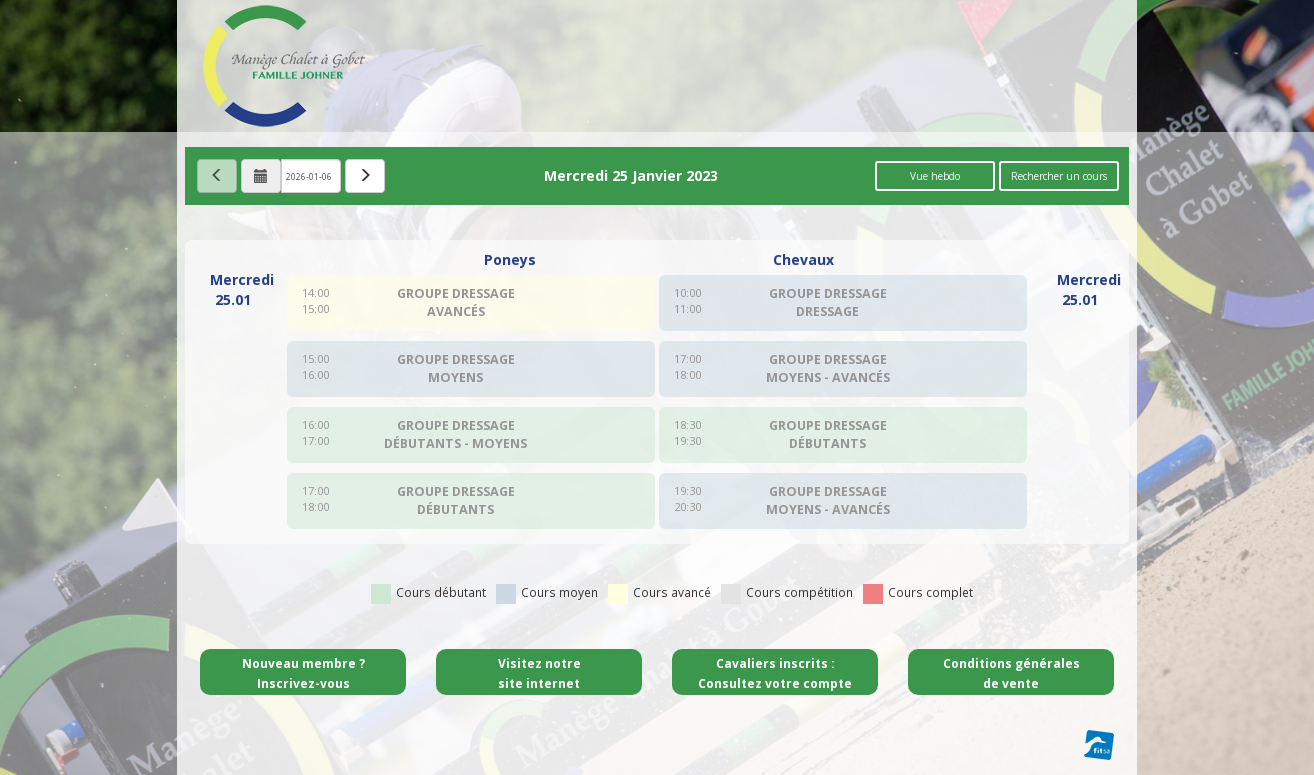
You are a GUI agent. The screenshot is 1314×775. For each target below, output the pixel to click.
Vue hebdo (935, 176)
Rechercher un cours (1059, 176)
